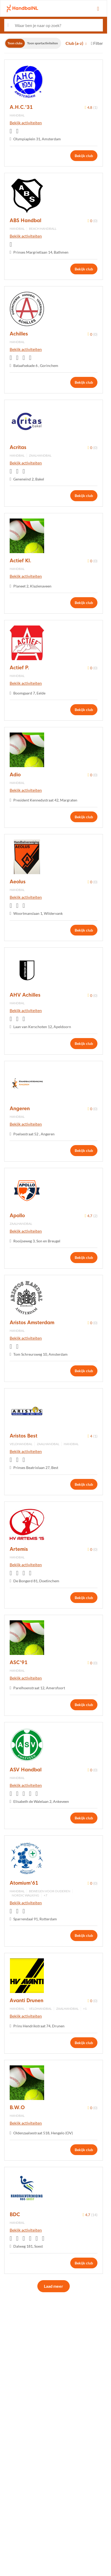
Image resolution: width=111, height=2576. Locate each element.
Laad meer (53, 2286)
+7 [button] (45, 1895)
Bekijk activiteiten (26, 122)
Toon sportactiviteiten (42, 43)
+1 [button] (85, 2009)
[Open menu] (98, 9)
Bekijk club (84, 155)
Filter (97, 43)
